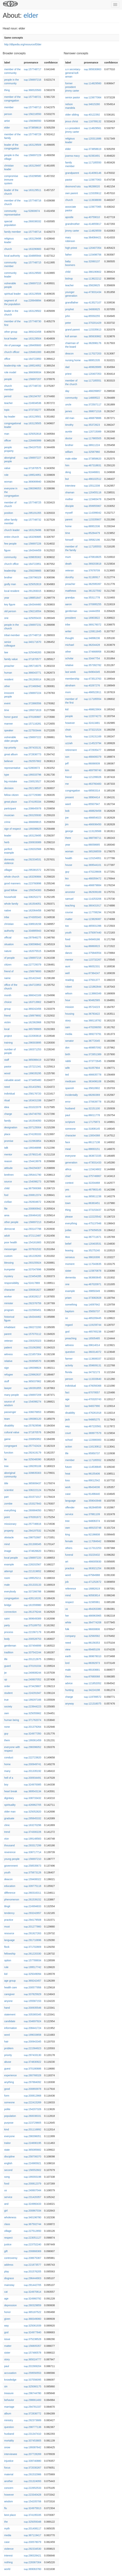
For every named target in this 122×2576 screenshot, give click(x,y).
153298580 (32, 176)
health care (10, 1987)
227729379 (32, 964)
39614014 (92, 1345)
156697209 (32, 1394)
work (68, 1487)
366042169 (32, 995)
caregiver (9, 1994)
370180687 (32, 716)
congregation (11, 1598)
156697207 (32, 379)
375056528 (92, 1230)
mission (69, 1007)
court (68, 1433)
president (70, 617)
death (68, 563)
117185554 (92, 699)
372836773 (32, 754)
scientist (8, 1490)
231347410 (32, 2433)
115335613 (92, 329)
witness (8, 1354)
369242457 (32, 1980)
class (7, 2224)
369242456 (32, 1008)
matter (7, 2345)
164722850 (32, 358)
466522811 (92, 692)
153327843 (32, 1503)
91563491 (92, 155)
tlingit (7, 1906)
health (68, 858)
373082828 (92, 1297)
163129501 (32, 416)
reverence (10, 1852)
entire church (11, 536)
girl (6, 2210)
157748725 (32, 502)
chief (68, 1176)
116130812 (92, 1446)
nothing (8, 2562)
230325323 (32, 1340)
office (7, 358)
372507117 (92, 404)
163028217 (32, 1296)
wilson (68, 993)
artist (7, 120)
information (10, 2028)
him (67, 465)
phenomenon (11, 1899)
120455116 (92, 492)
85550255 (92, 316)
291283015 (32, 590)
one (6, 618)
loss (67, 1480)
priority (8, 2055)
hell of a (8, 1777)
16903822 (92, 617)
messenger (10, 1249)
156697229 (32, 155)
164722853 (32, 984)
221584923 (32, 2048)
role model (10, 372)
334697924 (32, 2021)
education (9, 1886)
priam (68, 1297)
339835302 (32, 557)
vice (6, 1838)
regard (69, 1324)
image (7, 1550)
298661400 (32, 2400)
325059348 (32, 2521)
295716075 (32, 665)
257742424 (32, 1445)
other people (11, 1222)
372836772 (32, 2413)
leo (67, 878)
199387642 (32, 2447)
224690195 (32, 2143)
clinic (7, 1825)
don (67, 1047)
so (66, 1318)
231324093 (32, 2481)
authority (9, 930)
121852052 (92, 1683)
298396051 (32, 2136)
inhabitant (9, 1327)
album (7, 2413)
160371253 (32, 1049)
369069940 (32, 481)
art (66, 1561)
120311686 (92, 138)
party (7, 1625)
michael (69, 644)
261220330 (32, 1953)
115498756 (92, 254)
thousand (9, 1845)
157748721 (32, 96)
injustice (8, 2460)
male (7, 1584)
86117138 (92, 1142)
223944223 (32, 1706)
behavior (9, 2400)
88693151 (92, 1149)
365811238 (92, 1196)
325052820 (32, 1811)
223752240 (32, 2244)
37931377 (92, 979)
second (8, 2170)
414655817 (92, 223)
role (6, 474)
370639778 (92, 1101)
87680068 (92, 1676)
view (67, 1649)
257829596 (32, 1425)
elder (31, 15)
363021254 (92, 1568)
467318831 (92, 465)
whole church (11, 876)
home (7, 1764)
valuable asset (12, 1080)
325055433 (32, 618)
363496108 (92, 1081)
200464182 (32, 1215)
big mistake (10, 781)
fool (6, 1195)
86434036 (92, 1487)
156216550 (32, 114)
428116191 (32, 1598)
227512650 (32, 2230)
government (11, 1865)
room (7, 1578)
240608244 (32, 1672)
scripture (70, 1121)
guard (7, 1665)
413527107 (92, 302)
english (8, 2163)
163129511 (32, 190)
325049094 (32, 1973)
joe (67, 817)
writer (68, 631)
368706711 (92, 837)
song (7, 2176)
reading (69, 979)
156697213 (32, 1222)
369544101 (92, 864)
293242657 (32, 1913)
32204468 (92, 1182)
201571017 (32, 1496)
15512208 (92, 485)
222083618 (32, 1035)
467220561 (92, 1426)
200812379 (32, 2183)
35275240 (92, 1250)
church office (11, 563)
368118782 (92, 1020)
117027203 (92, 353)
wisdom (8, 2501)
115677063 (92, 179)
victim (7, 1022)
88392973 (92, 1663)
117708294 (92, 912)
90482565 (92, 1000)
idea (6, 1107)
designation (10, 1127)
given (7, 2318)
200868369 (32, 2251)
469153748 (92, 1527)
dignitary (9, 1798)
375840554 (92, 952)
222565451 (32, 1310)
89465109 (92, 1649)
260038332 (32, 221)
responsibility (11, 1283)
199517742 (32, 1967)
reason (8, 1161)
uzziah (69, 743)
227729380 (32, 794)
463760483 (92, 783)
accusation (10, 2372)
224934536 (32, 403)
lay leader (9, 416)
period (7, 396)
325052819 (32, 584)
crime (7, 822)
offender (70, 1507)
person (8, 114)
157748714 (32, 231)
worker (8, 1296)
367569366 (32, 1188)
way (6, 2325)
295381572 (32, 869)
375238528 (32, 2339)
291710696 (32, 1940)
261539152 (32, 1899)
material (8, 2474)
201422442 (32, 978)
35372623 (92, 424)
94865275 (92, 1419)
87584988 (92, 1575)
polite (7, 2109)
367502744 (32, 2224)
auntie (68, 431)
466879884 (92, 885)
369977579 (92, 1433)
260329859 (32, 2305)
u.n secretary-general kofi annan (73, 73)
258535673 (32, 1865)
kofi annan (71, 336)
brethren (9, 1174)
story (7, 2359)
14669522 (92, 397)
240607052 (32, 1679)
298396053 (32, 488)
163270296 (32, 1825)
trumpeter (9, 1269)
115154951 (92, 858)
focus (7, 2467)
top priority (10, 747)
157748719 (32, 635)
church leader (12, 530)
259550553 (32, 2372)
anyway (69, 1703)
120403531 (92, 1243)
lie (5, 1459)
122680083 (92, 1439)
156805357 (32, 2345)
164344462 (32, 1316)
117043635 (92, 1264)
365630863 (92, 69)
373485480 (32, 1080)
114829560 (92, 83)
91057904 (92, 1067)
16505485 (92, 1338)
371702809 (32, 1946)
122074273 (92, 716)
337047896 (32, 1269)
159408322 (32, 1879)
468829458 (92, 810)
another (8, 2481)
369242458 (32, 331)
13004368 (92, 1135)
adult (7, 1235)
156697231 (32, 624)
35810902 (92, 1088)
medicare (70, 1081)
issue (7, 2339)
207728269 (32, 2454)
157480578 (32, 2352)
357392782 (92, 665)
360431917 (92, 905)
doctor (68, 438)
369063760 (32, 2569)
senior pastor (72, 97)
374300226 (32, 1831)
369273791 (92, 1034)
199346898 (32, 1147)
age (6, 2298)
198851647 (32, 597)
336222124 (32, 1490)
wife (67, 1067)
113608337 (92, 1358)
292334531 (32, 859)
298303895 (32, 1042)
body (7, 1638)
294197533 (32, 447)
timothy (69, 424)
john (67, 316)
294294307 (32, 1168)
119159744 (92, 1324)
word (7, 2034)
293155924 (32, 1262)
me (67, 783)
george (69, 831)
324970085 (32, 1784)
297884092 (32, 2082)
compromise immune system (11, 180)
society (8, 1706)
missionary (10, 1523)
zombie (8, 1503)
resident (8, 679)
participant (10, 808)
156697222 (32, 737)
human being (11, 1720)
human (8, 672)
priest (68, 373)
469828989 (92, 367)
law (6, 652)
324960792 (32, 2298)
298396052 (32, 1747)
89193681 (92, 1669)
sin (5, 2386)
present (69, 797)
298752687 (32, 1537)
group (7, 1008)
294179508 (32, 1919)
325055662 (32, 1713)
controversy (10, 2257)
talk (6, 1147)
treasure (8, 2393)
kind (6, 2129)
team (7, 1418)
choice (7, 1002)
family (7, 1120)
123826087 (92, 919)
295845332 (32, 1818)
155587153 (32, 2000)
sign (6, 1367)
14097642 (92, 1304)
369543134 (32, 1791)
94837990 (92, 1406)
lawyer (7, 1388)
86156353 (92, 1642)
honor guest (11, 716)
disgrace (9, 2278)
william (69, 451)
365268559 (92, 851)
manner (8, 723)
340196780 (32, 2217)
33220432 (92, 1554)
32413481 (92, 722)
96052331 (92, 966)
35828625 (92, 285)
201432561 (32, 1086)
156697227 (32, 457)
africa (68, 1169)
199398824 (32, 1367)
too (67, 925)
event (7, 703)
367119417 (32, 2535)
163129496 (32, 530)
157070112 (32, 1334)
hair (6, 2041)
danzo (68, 952)
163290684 (32, 876)
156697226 (32, 543)
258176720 (32, 1093)
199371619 (32, 710)
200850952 (32, 1439)
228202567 (32, 1564)
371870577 (32, 659)
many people (11, 1394)
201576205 (32, 2271)
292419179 (32, 1452)
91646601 (92, 472)
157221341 (32, 1066)
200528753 (32, 1638)
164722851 (32, 563)
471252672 (92, 1581)
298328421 (32, 2555)
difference (9, 1892)
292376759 (32, 1303)
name (7, 978)
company (70, 1635)
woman (8, 481)
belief (68, 1243)
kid (5, 1973)
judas (68, 1230)
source (8, 1181)
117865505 (92, 438)
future (68, 1466)
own (6, 1713)
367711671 (92, 1236)
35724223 (92, 1007)
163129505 (32, 423)
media (7, 2535)
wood (7, 1073)
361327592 (92, 590)
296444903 (32, 2278)
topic (7, 409)
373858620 (92, 458)
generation (71, 1162)
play (6, 2271)
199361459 (32, 1740)
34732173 (92, 1372)
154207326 (32, 2109)
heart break (10, 1791)
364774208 (92, 1622)
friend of (8, 971)
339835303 (32, 1472)
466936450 (92, 824)
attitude (8, 1168)
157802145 (32, 1154)
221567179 (32, 1632)
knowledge (10, 2379)
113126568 (92, 831)
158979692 (32, 1015)
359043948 (92, 1500)
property (8, 1530)
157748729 (32, 134)
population (10, 2115)
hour (67, 1000)
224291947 (32, 1692)
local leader (10, 338)
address (8, 2264)
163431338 (32, 1100)
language (9, 1940)
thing (7, 90)
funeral (69, 1554)
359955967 (92, 505)
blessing (8, 1262)
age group (10, 1980)
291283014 (32, 679)
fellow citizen (11, 794)
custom (8, 1255)
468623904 (92, 709)
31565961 (92, 1602)
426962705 (32, 1804)
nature (7, 951)
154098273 (32, 1181)
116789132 (92, 121)
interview (70, 485)
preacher (9, 665)
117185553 (92, 546)
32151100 (92, 1108)
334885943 (32, 930)
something (71, 1304)
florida (68, 1372)
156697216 (32, 79)
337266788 (32, 1591)
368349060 (32, 2318)
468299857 (92, 391)
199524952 (32, 365)
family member (12, 231)
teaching (70, 905)
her (67, 1615)
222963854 (32, 1140)
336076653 (32, 1412)
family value (11, 659)
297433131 (32, 747)
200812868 (32, 2095)
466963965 (92, 1615)
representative (12, 767)
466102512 (92, 478)
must (7, 1926)
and (6, 2203)
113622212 (92, 278)
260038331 (32, 2115)
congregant (10, 1445)
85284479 (92, 533)
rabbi (68, 1061)
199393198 (32, 2176)
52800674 (32, 210)
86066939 (92, 763)
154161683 (32, 1242)
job (67, 1581)
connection (10, 1611)
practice (8, 1919)
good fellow (10, 890)
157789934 (32, 1960)
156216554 (32, 611)
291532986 (32, 2474)
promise (8, 1140)
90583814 (92, 1595)
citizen (7, 964)
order (7, 1686)
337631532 (32, 1249)
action (68, 1446)
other (7, 686)
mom (68, 692)
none (7, 1726)
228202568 (32, 849)
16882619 (92, 1588)
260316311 (32, 1892)
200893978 (32, 2088)
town (68, 1203)
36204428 (92, 644)
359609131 (92, 1365)
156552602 (32, 2170)
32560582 (92, 1635)
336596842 (32, 944)
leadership (10, 570)
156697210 (32, 1858)
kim (67, 770)
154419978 (32, 1161)
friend (7, 1015)
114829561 (92, 128)
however (9, 2494)
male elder (71, 458)
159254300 (32, 890)
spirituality (10, 1804)
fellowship (9, 1953)
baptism (69, 1311)
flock (6, 1946)
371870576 (32, 1432)
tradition (8, 1652)
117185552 (92, 1460)
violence (8, 2548)
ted (67, 1074)
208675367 (32, 2257)
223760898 (32, 883)
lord (67, 1663)
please (69, 1216)
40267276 (92, 685)
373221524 (92, 729)
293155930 (32, 815)
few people (10, 543)
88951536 (92, 526)
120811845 (92, 631)
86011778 (92, 1115)
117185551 (92, 380)
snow (7, 2447)
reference (70, 1588)
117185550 (92, 162)
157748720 (32, 385)
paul (6, 2366)
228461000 (32, 352)
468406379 (92, 756)
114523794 (92, 743)
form (6, 2095)
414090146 (92, 172)
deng (68, 472)
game (7, 1439)
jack (67, 1419)
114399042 (92, 512)
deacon (8, 1879)
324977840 (32, 2332)
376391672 (32, 1517)
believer (8, 761)
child (6, 1188)
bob (67, 810)
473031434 (92, 292)
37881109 (92, 1514)
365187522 (32, 2312)
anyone (8, 2000)
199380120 (32, 1418)
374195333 (32, 1134)
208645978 (32, 808)
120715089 (92, 431)
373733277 (32, 409)
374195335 (32, 2514)
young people (12, 1858)
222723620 (32, 1757)
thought (69, 638)
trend (7, 1831)
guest (7, 2068)
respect (8, 2237)
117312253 (92, 1548)
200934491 (32, 1777)
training (8, 1042)
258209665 (32, 570)
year (6, 597)
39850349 (92, 1291)
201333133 (32, 1584)
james (68, 411)
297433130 (32, 2055)
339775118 (32, 1886)
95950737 (92, 1453)
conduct (8, 1757)
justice (7, 2244)
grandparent (72, 172)
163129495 (32, 835)
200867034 (32, 2210)
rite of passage (12, 345)
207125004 (32, 1127)
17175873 (92, 1121)
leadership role (12, 365)
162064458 (32, 910)
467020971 (92, 1284)
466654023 (92, 817)
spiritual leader (12, 293)
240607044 (32, 2190)
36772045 (92, 1040)
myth (7, 2528)
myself (69, 512)
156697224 (32, 692)
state (7, 2149)
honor (7, 2312)
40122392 (92, 114)
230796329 (32, 577)
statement (9, 2014)
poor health (10, 1242)
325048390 (32, 1459)
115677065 (92, 206)
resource (9, 1933)
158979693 (32, 971)
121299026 (92, 777)
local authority (12, 255)
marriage (9, 2406)
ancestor (70, 892)
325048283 (32, 652)
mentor (8, 1154)
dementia (70, 1277)
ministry (8, 2420)
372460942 (32, 686)
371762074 (32, 1720)
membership (72, 678)
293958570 (32, 1361)
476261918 (92, 1412)
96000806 (92, 1629)
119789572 (92, 1696)
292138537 (32, 788)
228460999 (32, 440)
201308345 (32, 1544)
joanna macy (72, 155)
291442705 (32, 2285)
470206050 (92, 1027)
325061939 (32, 2325)
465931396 (92, 925)
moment (70, 1264)
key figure (9, 604)
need (7, 1086)
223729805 (32, 2122)
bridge (7, 1605)
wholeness (10, 2217)
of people (9, 957)
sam (67, 1027)
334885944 (32, 255)
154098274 (32, 1401)
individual (9, 1093)
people (8, 379)
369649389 (32, 1618)
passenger (10, 1412)
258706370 (32, 2156)
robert (68, 986)
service (8, 2197)
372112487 (32, 1235)
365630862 (92, 336)
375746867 (92, 1176)
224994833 (32, 1906)
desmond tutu (73, 186)
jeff (67, 763)
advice (69, 1683)
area (6, 1215)
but (67, 478)
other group (10, 331)
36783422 (92, 1013)
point (7, 1517)
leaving (69, 1250)
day (67, 391)
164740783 (32, 1113)
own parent (71, 193)
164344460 (32, 604)
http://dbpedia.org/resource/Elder (22, 44)
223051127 (32, 2237)
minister (8, 1303)
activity (69, 1365)
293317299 (32, 1845)
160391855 (32, 1388)
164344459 (32, 550)
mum (68, 556)
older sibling (72, 114)
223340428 (32, 2494)
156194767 (32, 396)
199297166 (32, 1699)
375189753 (32, 1625)
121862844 (92, 986)
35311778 (92, 597)
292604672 (32, 1201)
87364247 (92, 973)
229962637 (32, 1374)
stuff (6, 1381)
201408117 (32, 2528)
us (5, 2190)
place (7, 1134)
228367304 (32, 2562)
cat (6, 2291)
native (7, 910)
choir (68, 729)
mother (69, 499)
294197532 (32, 1530)
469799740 (92, 770)
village (7, 2230)
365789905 (32, 1029)
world (7, 2569)
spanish (69, 1088)
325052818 (32, 433)
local (6, 1029)
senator (69, 1040)
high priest (71, 247)
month (7, 995)
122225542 (92, 1216)
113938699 (92, 200)
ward (68, 804)
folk (67, 1629)
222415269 (32, 2102)
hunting (69, 1690)
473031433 (92, 1162)
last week (70, 671)
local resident (11, 590)
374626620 (32, 1550)
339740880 (32, 2460)
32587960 (92, 451)
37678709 (92, 570)
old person (10, 611)
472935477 (92, 750)
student (8, 1692)
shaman (69, 492)
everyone (9, 2136)
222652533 (32, 2487)
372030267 (32, 2467)
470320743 (92, 1399)
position (8, 512)
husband (9, 2433)
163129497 (32, 165)
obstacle (9, 1537)
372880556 (32, 703)
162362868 (32, 1022)
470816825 (92, 556)
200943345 (32, 2041)
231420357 (32, 2197)
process (8, 1632)
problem (8, 2048)
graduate (9, 1818)
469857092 (92, 1047)
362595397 (92, 584)
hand (7, 2007)
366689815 (32, 822)
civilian (8, 1201)
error (68, 1101)
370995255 (92, 604)
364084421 (92, 237)
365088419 (32, 1059)
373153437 (92, 1209)
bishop (69, 278)
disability (9, 1425)
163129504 (32, 338)
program (9, 1310)
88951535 (92, 360)
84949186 (92, 939)
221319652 (32, 1571)
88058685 (92, 844)
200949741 (32, 1764)
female (69, 1541)
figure (7, 550)
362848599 (92, 1507)
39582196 (92, 539)
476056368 (92, 1385)
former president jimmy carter (72, 87)
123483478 (92, 499)
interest (8, 2555)
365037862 (32, 1381)
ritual (7, 1100)
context (69, 1182)
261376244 (32, 1611)
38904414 (92, 797)
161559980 (32, 1605)
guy (6, 1733)
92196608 (92, 1534)
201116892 (32, 2129)
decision (8, 788)
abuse (7, 2061)
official (7, 937)
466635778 (92, 1074)
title (6, 1483)
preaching (71, 1338)
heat (67, 1473)
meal (68, 1149)
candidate (9, 2021)
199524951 (32, 474)
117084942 (92, 1541)
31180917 (92, 577)
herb (6, 842)
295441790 (32, 1174)
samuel (69, 898)
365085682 (32, 2149)
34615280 (92, 104)
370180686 (32, 2068)
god (6, 2332)
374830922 (32, 2061)
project (8, 1035)
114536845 (92, 1466)
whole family (11, 903)
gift (6, 2251)
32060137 (92, 261)
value (7, 468)
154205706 (32, 2501)
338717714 (32, 1852)
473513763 (92, 678)
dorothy (69, 577)
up (5, 1679)
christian (9, 924)
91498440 (92, 1493)
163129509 (32, 144)
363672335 (92, 1155)
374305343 (32, 917)
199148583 (32, 1838)
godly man (10, 584)
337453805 (32, 2440)
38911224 (92, 445)
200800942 (32, 1208)
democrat (9, 1228)
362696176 (92, 343)
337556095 (32, 2379)
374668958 (92, 651)
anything (9, 2082)
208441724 (32, 2028)
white (68, 1622)
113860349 (92, 993)
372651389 (92, 1054)
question (9, 2427)
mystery (8, 1276)
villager (8, 869)
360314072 (92, 1351)
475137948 (92, 1223)
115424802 (92, 1169)
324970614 (32, 2291)
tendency (9, 1913)
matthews (70, 590)
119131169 (92, 736)
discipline (9, 2156)
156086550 (32, 120)
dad (67, 367)
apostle (69, 217)
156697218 (32, 957)
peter (68, 322)
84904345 (92, 671)
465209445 (92, 1318)
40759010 (92, 217)
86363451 (92, 1203)
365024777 (32, 2359)
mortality (9, 2440)
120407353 (92, 373)
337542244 (32, 1652)
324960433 (32, 2203)
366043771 (32, 672)
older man (10, 1811)
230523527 (32, 781)
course (69, 912)
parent (7, 1334)
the (6, 2521)
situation (9, 944)
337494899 (32, 1645)
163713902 (32, 1002)
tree (6, 1466)
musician (9, 815)
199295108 (32, 1466)
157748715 (32, 262)
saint (7, 1618)
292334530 (32, 2548)
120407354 (92, 247)
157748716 (32, 200)
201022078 (32, 1107)
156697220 (32, 1557)
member (8, 107)
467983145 (92, 1189)
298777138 (32, 2427)
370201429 (92, 322)
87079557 (92, 1392)
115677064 (92, 97)
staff (6, 1059)
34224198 (92, 1690)
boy (6, 1784)
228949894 (32, 300)
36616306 (92, 1257)
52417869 (32, 1283)
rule (6, 1967)
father (68, 254)
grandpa (70, 597)
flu (5, 2508)
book (68, 946)
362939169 (92, 892)
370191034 (32, 1665)
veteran (8, 1340)
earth (68, 1656)
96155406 (92, 1473)
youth (7, 1872)
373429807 (32, 1686)
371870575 (32, 468)
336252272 (32, 896)
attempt (8, 1571)
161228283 (32, 1255)
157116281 (32, 723)
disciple (69, 505)
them (7, 1740)
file (5, 1208)
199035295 (32, 1073)
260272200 (32, 1327)
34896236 (92, 638)
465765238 (92, 1331)
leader (7, 835)
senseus (70, 1257)
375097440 (92, 932)
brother (8, 577)
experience (10, 2075)
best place (10, 2514)
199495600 (32, 345)
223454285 (32, 1276)
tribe (6, 917)
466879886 (92, 418)
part (6, 1496)
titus (67, 1236)
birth (67, 1054)
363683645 (92, 1277)
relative (8, 1361)
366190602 (92, 271)
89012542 (92, 1480)
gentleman (10, 1645)
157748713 (32, 107)
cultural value (11, 1432)
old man (69, 418)
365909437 (32, 1483)
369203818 (92, 563)
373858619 (32, 127)
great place (10, 801)
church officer (12, 352)
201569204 (32, 2366)
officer (7, 440)
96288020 (92, 186)
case (7, 2542)
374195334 (32, 801)
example (9, 1564)
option (7, 1960)
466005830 (92, 1561)
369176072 (92, 624)
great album (11, 754)
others (68, 1548)
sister (7, 2352)
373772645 (92, 1061)
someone (9, 2102)
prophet (69, 309)
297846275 (32, 937)
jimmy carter (72, 230)
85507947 (92, 804)
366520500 (32, 90)
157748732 (32, 519)
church (8, 248)
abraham (70, 685)
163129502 (32, 310)
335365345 (32, 2014)
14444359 (92, 611)
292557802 (32, 761)
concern (8, 2487)
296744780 (32, 2393)
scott (68, 1196)
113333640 (92, 1378)
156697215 (32, 283)
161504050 (32, 1120)
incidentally (71, 1094)
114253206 (92, 898)
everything (10, 1510)
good (7, 2088)
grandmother (72, 223)
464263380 (92, 1608)
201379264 (32, 1726)
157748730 (32, 321)
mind (7, 1544)
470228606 (92, 871)
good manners (12, 883)
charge (8, 1113)
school (69, 1439)
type (6, 774)
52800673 (32, 767)
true (6, 1699)
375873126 (32, 1872)
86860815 (92, 946)
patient (8, 1347)
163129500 (32, 272)
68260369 (92, 1094)
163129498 (32, 238)
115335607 (92, 519)
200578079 (32, 2542)
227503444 (32, 730)
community (10, 557)
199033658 (32, 2034)
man (6, 433)
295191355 (32, 512)
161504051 (32, 903)
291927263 (32, 1933)
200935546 (32, 2007)
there (68, 837)
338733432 (32, 1798)
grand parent (72, 329)
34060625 (92, 309)
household (10, 896)
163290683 (32, 248)
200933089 (32, 842)
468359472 (92, 878)
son (67, 756)
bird (67, 1406)
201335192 (32, 1771)
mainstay (9, 2285)
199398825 (32, 828)
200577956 (32, 1987)
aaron (68, 604)
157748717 (32, 69)
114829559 (92, 230)
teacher (8, 403)
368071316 (92, 411)
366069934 (32, 372)
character (9, 1289)
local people (11, 1557)
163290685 (32, 536)
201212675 (32, 1659)
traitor (7, 2143)
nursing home (73, 360)
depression (10, 2305)
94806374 (92, 1520)
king (67, 1534)
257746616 (32, 1523)
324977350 (32, 1733)
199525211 (32, 1578)
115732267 (92, 959)
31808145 (92, 1128)
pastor (7, 1066)
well (67, 973)
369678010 (92, 1656)
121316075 (92, 1703)
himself (69, 539)
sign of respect (12, 828)
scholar (69, 658)
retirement (71, 750)
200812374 (32, 1195)
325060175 (32, 2386)
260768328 (32, 2075)
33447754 (92, 658)
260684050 (32, 1510)
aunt (67, 966)
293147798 (32, 1228)
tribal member (12, 635)
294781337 (32, 2406)
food (6, 2183)
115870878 (92, 1270)
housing (69, 1013)
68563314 (92, 790)
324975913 (32, 2508)
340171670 (32, 641)
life (5, 1659)
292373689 (32, 2420)
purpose (8, 2122)
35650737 (92, 1311)
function (8, 1452)
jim (67, 824)
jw (5, 1672)
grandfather (71, 302)
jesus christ (71, 121)
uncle (68, 404)
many (7, 1771)
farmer (69, 1358)
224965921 (32, 2163)
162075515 (32, 951)
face (67, 1142)
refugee (8, 1374)
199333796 (32, 774)
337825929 (32, 1994)
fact (67, 1392)
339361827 (32, 1289)
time (6, 710)
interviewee (10, 2454)
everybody (10, 1591)
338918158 (32, 924)
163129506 (32, 293)
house (68, 864)
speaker (8, 730)
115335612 (92, 193)
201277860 (32, 1926)
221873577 (32, 2264)
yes (67, 1189)
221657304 (32, 1354)
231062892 (32, 1347)
